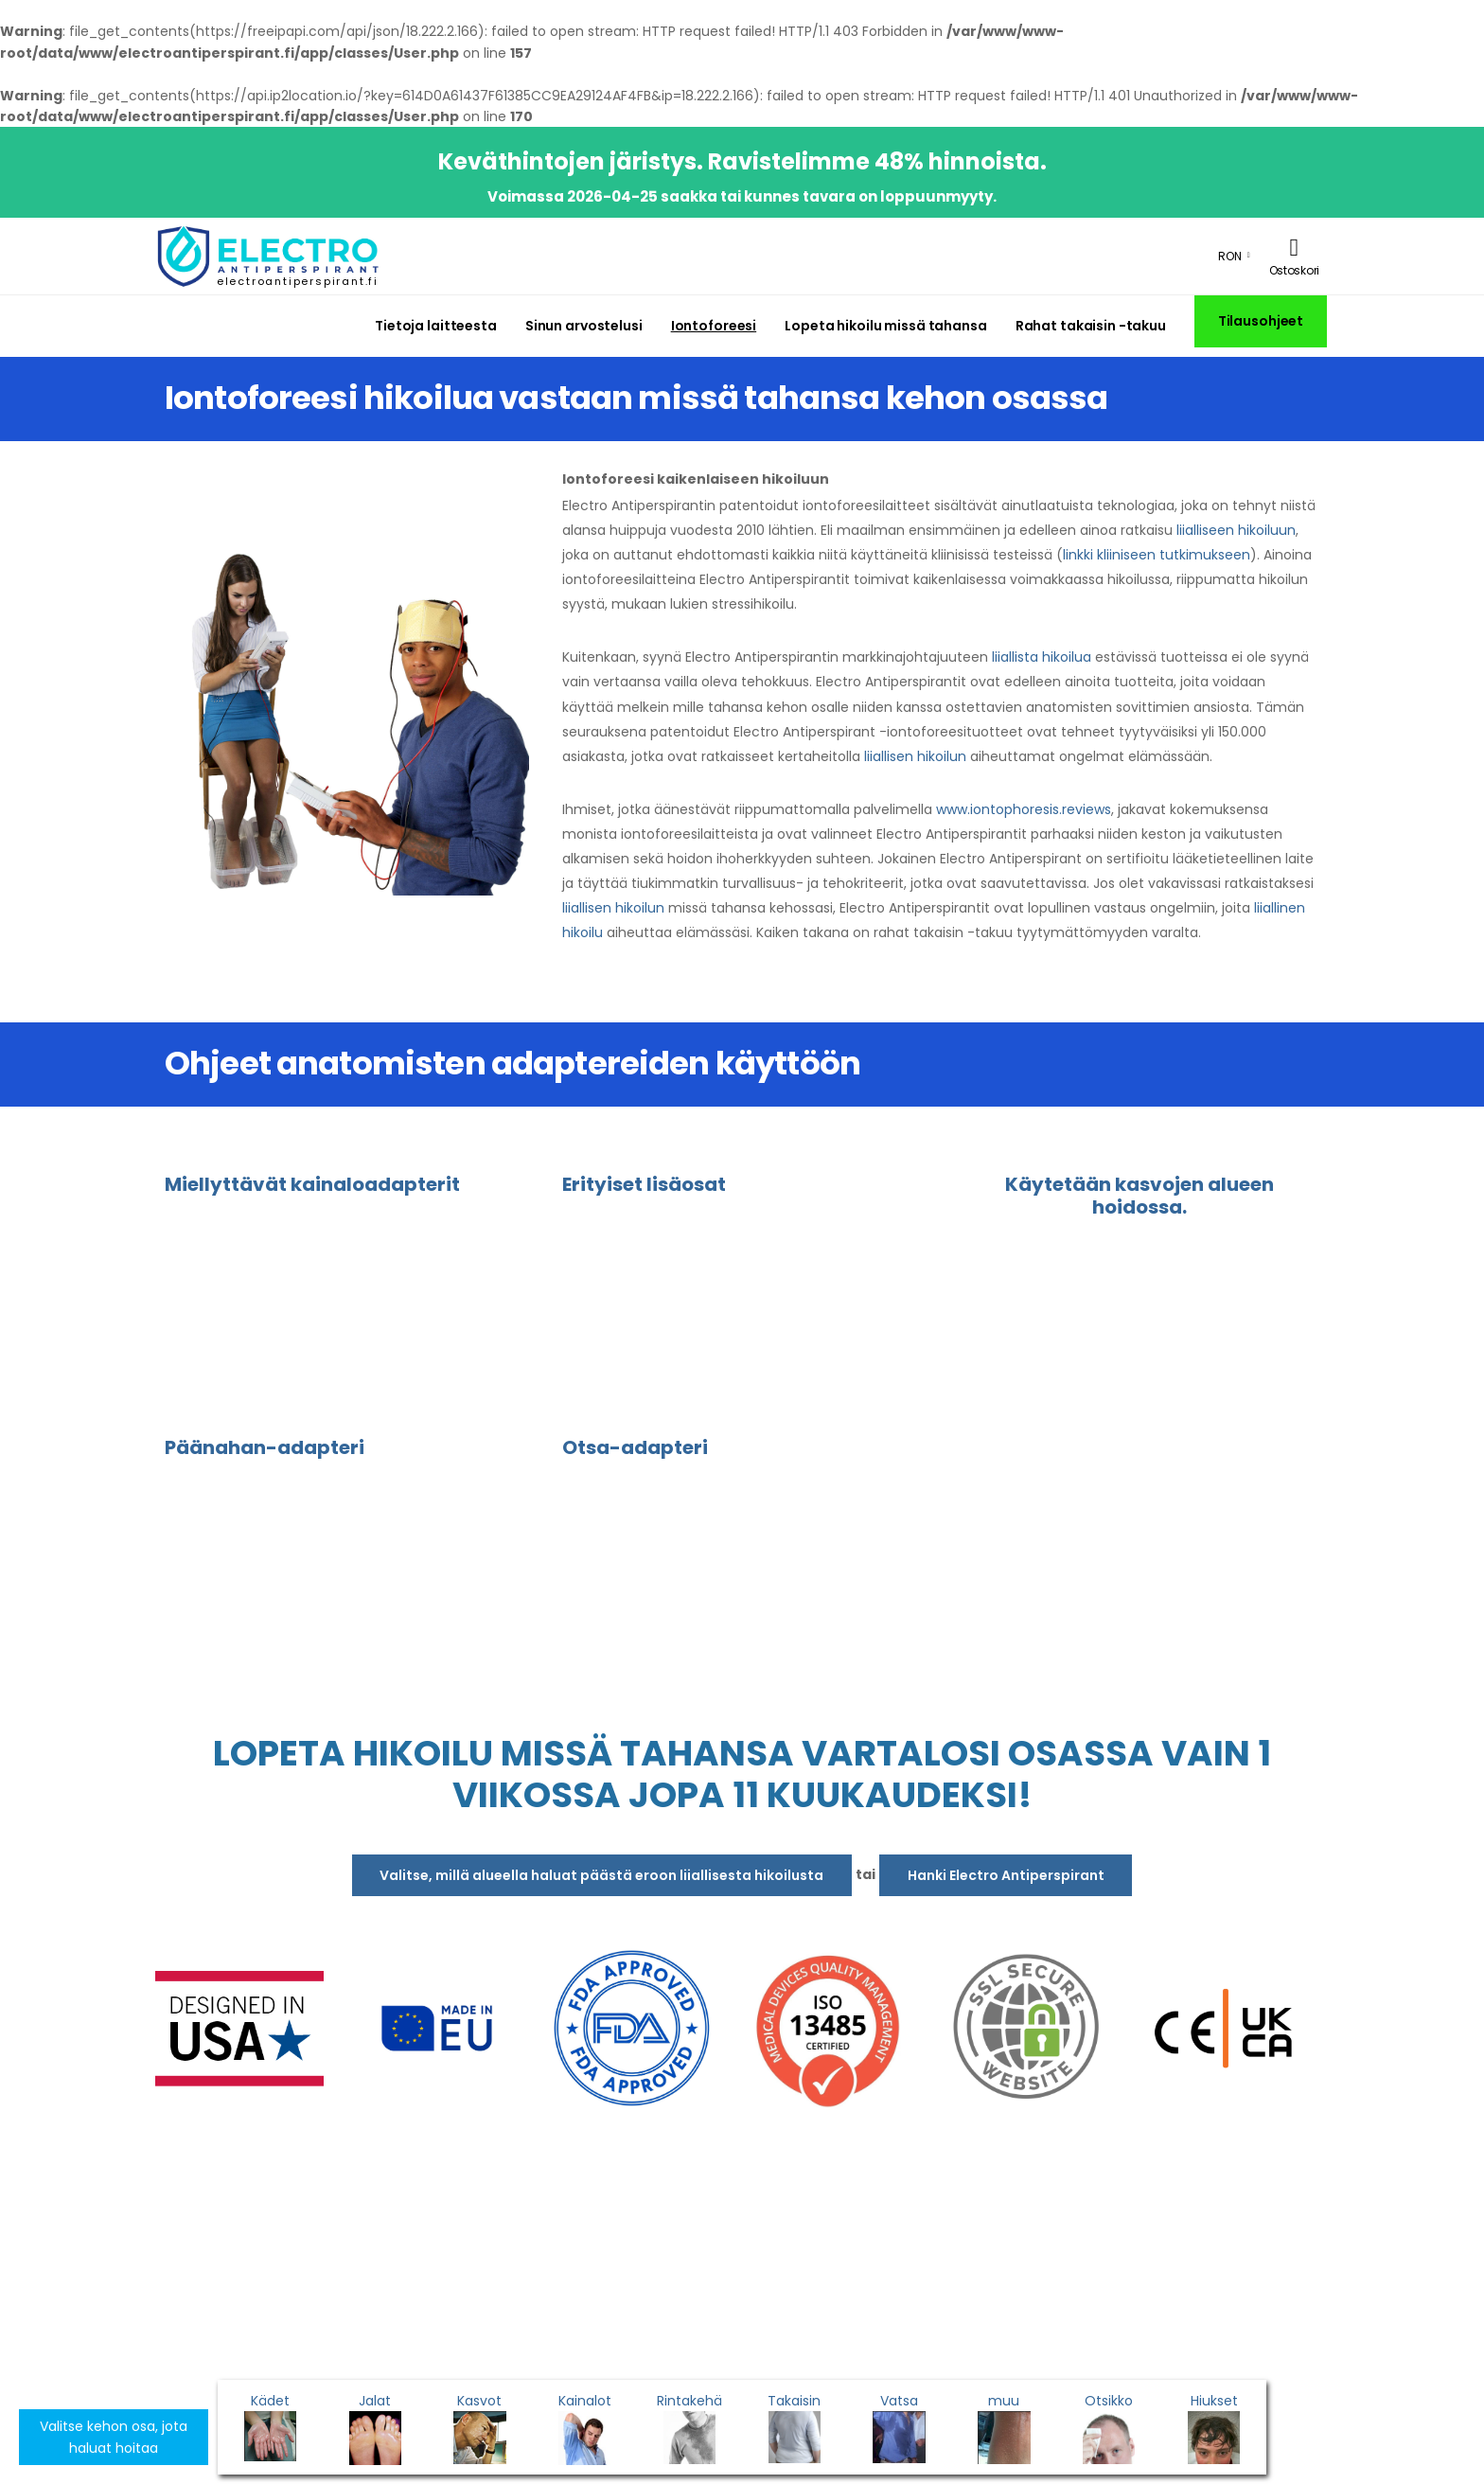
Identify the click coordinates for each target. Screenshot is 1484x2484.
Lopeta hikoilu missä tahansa (885, 325)
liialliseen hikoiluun (1236, 530)
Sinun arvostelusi (584, 325)
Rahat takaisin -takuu (1091, 325)
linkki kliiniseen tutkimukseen (1156, 554)
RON (1230, 256)
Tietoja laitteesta (436, 325)
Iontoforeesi (714, 325)
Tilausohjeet (1261, 320)
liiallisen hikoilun (915, 756)
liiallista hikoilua (1041, 657)
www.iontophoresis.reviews (1023, 809)
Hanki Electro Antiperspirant (1006, 1875)
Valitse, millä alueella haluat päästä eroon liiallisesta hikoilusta (601, 1875)
